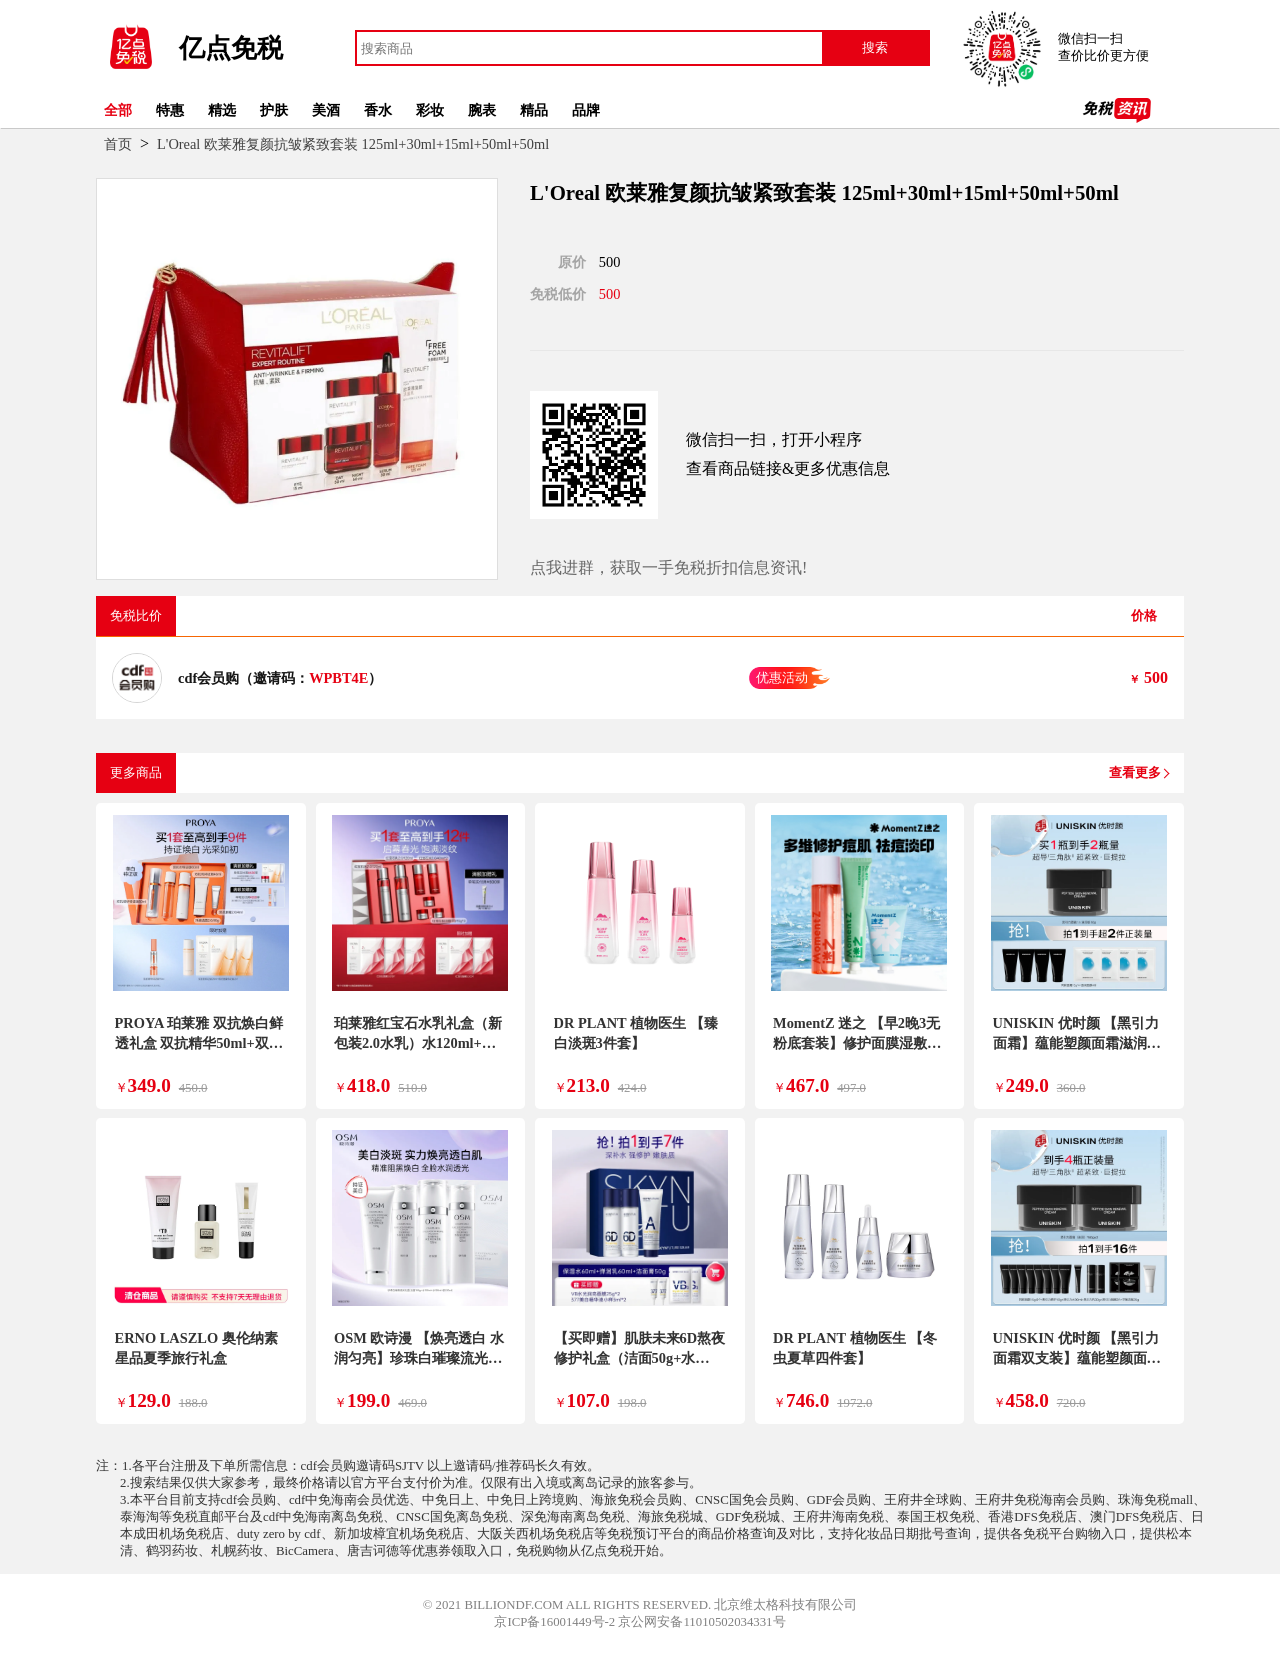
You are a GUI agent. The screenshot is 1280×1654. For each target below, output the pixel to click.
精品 (534, 110)
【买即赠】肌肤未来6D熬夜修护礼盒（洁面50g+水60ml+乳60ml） (640, 1358)
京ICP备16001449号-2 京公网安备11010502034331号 (639, 1622)
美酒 (326, 110)
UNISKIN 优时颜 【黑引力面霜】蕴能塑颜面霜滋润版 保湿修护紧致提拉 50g (1077, 1043)
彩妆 (430, 110)
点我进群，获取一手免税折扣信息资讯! (668, 567)
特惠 (170, 110)
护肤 (274, 110)
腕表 (482, 110)
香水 (378, 110)
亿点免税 (231, 48)
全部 (118, 110)
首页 (118, 144)
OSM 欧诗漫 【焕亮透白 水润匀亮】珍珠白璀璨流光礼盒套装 (419, 1358)
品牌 (586, 110)
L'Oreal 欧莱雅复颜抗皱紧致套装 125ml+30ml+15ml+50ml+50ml (353, 144)
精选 (222, 110)
